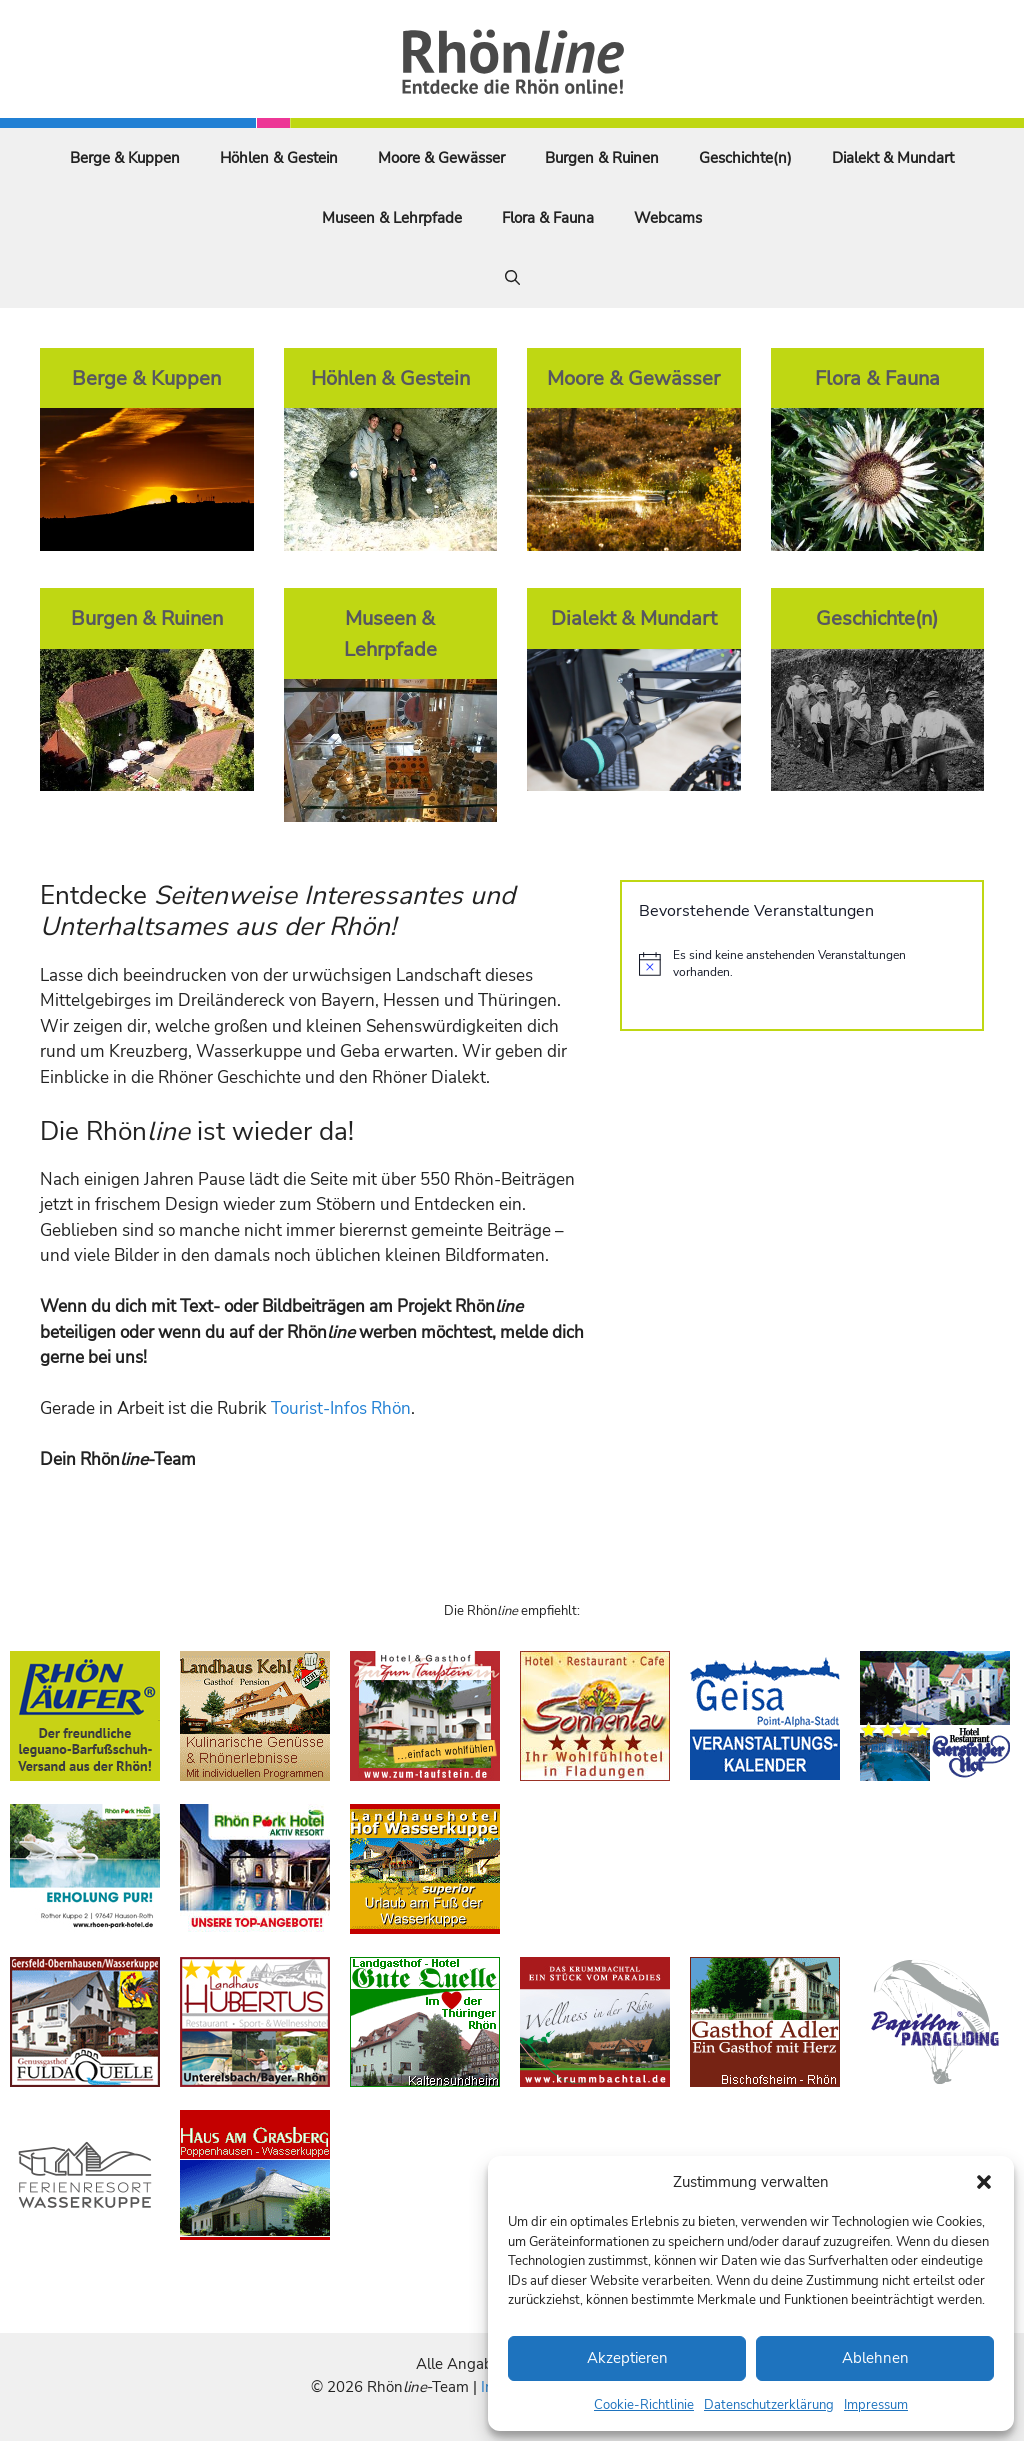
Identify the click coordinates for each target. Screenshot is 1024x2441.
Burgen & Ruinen (602, 158)
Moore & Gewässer (441, 158)
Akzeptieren (627, 2358)
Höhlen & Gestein (279, 158)
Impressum (876, 2405)
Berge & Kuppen (125, 158)
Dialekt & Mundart (893, 158)
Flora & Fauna (548, 218)
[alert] (802, 963)
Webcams (668, 218)
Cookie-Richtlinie (644, 2405)
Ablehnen (875, 2358)
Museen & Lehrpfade (392, 218)
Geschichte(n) (745, 158)
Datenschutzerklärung (769, 2405)
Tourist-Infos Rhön (341, 1408)
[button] (984, 2182)
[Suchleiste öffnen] (512, 278)
